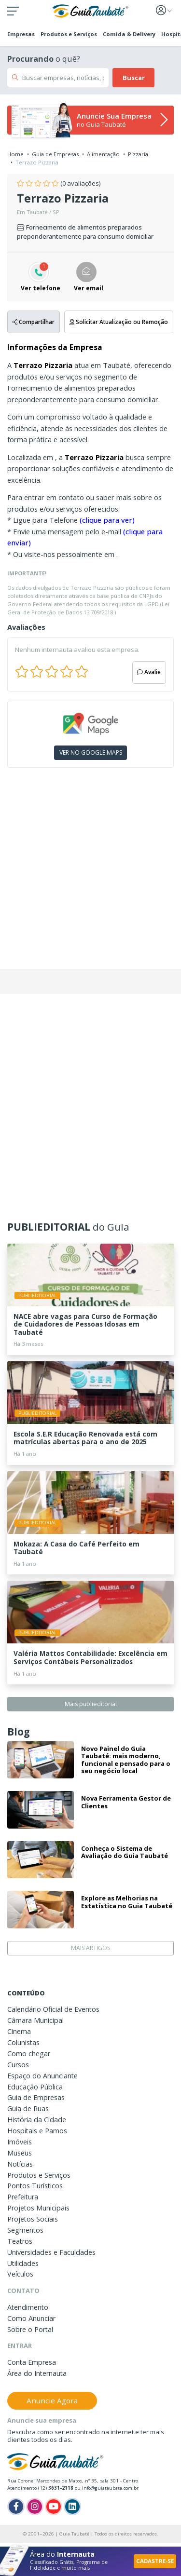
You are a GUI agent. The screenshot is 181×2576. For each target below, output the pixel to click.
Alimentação (103, 154)
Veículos (20, 2273)
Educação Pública (35, 2086)
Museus (19, 2152)
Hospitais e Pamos (37, 2130)
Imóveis (19, 2141)
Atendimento (27, 2307)
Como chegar (28, 2053)
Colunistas (23, 2042)
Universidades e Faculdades (51, 2252)
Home (15, 154)
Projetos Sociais (32, 2218)
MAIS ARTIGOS (90, 1948)
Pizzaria (138, 154)
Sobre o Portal (30, 2329)
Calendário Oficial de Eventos (53, 2009)
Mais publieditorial (91, 1704)
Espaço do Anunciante (42, 2075)
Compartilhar (34, 321)
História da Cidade (36, 2119)
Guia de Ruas (28, 2108)
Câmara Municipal (35, 2020)
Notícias (20, 2164)
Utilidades (23, 2263)
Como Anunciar (31, 2318)
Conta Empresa (31, 2362)
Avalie (149, 672)
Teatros (19, 2241)
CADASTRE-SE (155, 2560)
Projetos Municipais (38, 2207)
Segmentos (25, 2230)
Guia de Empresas (55, 154)
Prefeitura (22, 2196)
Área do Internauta (37, 2373)
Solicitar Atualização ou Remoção (119, 321)
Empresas (21, 34)
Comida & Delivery (129, 34)
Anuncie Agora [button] (52, 2400)
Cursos (18, 2064)
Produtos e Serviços (69, 34)
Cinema (19, 2031)
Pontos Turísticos (35, 2185)
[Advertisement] (90, 871)
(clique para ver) (107, 520)
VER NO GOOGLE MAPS (90, 752)
